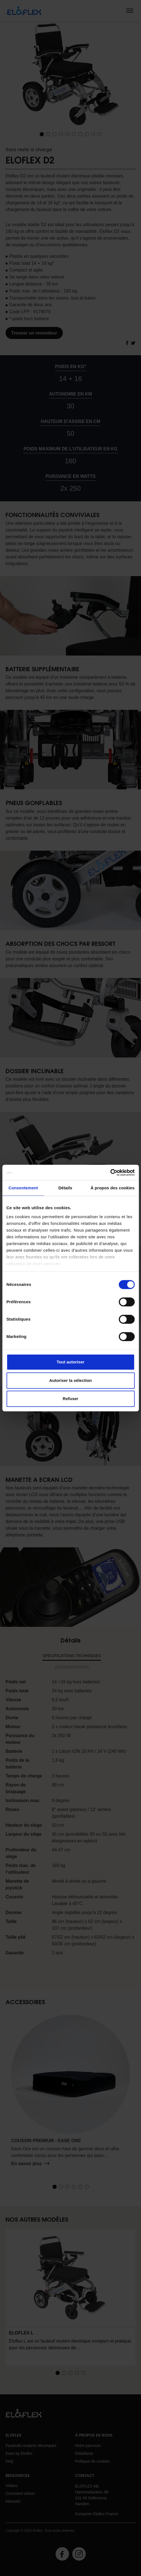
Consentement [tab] (23, 1187)
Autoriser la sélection (70, 1380)
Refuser (70, 1398)
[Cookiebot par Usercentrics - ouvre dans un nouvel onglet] (110, 1172)
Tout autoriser (71, 1362)
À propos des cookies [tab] (112, 1187)
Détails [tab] (65, 1187)
